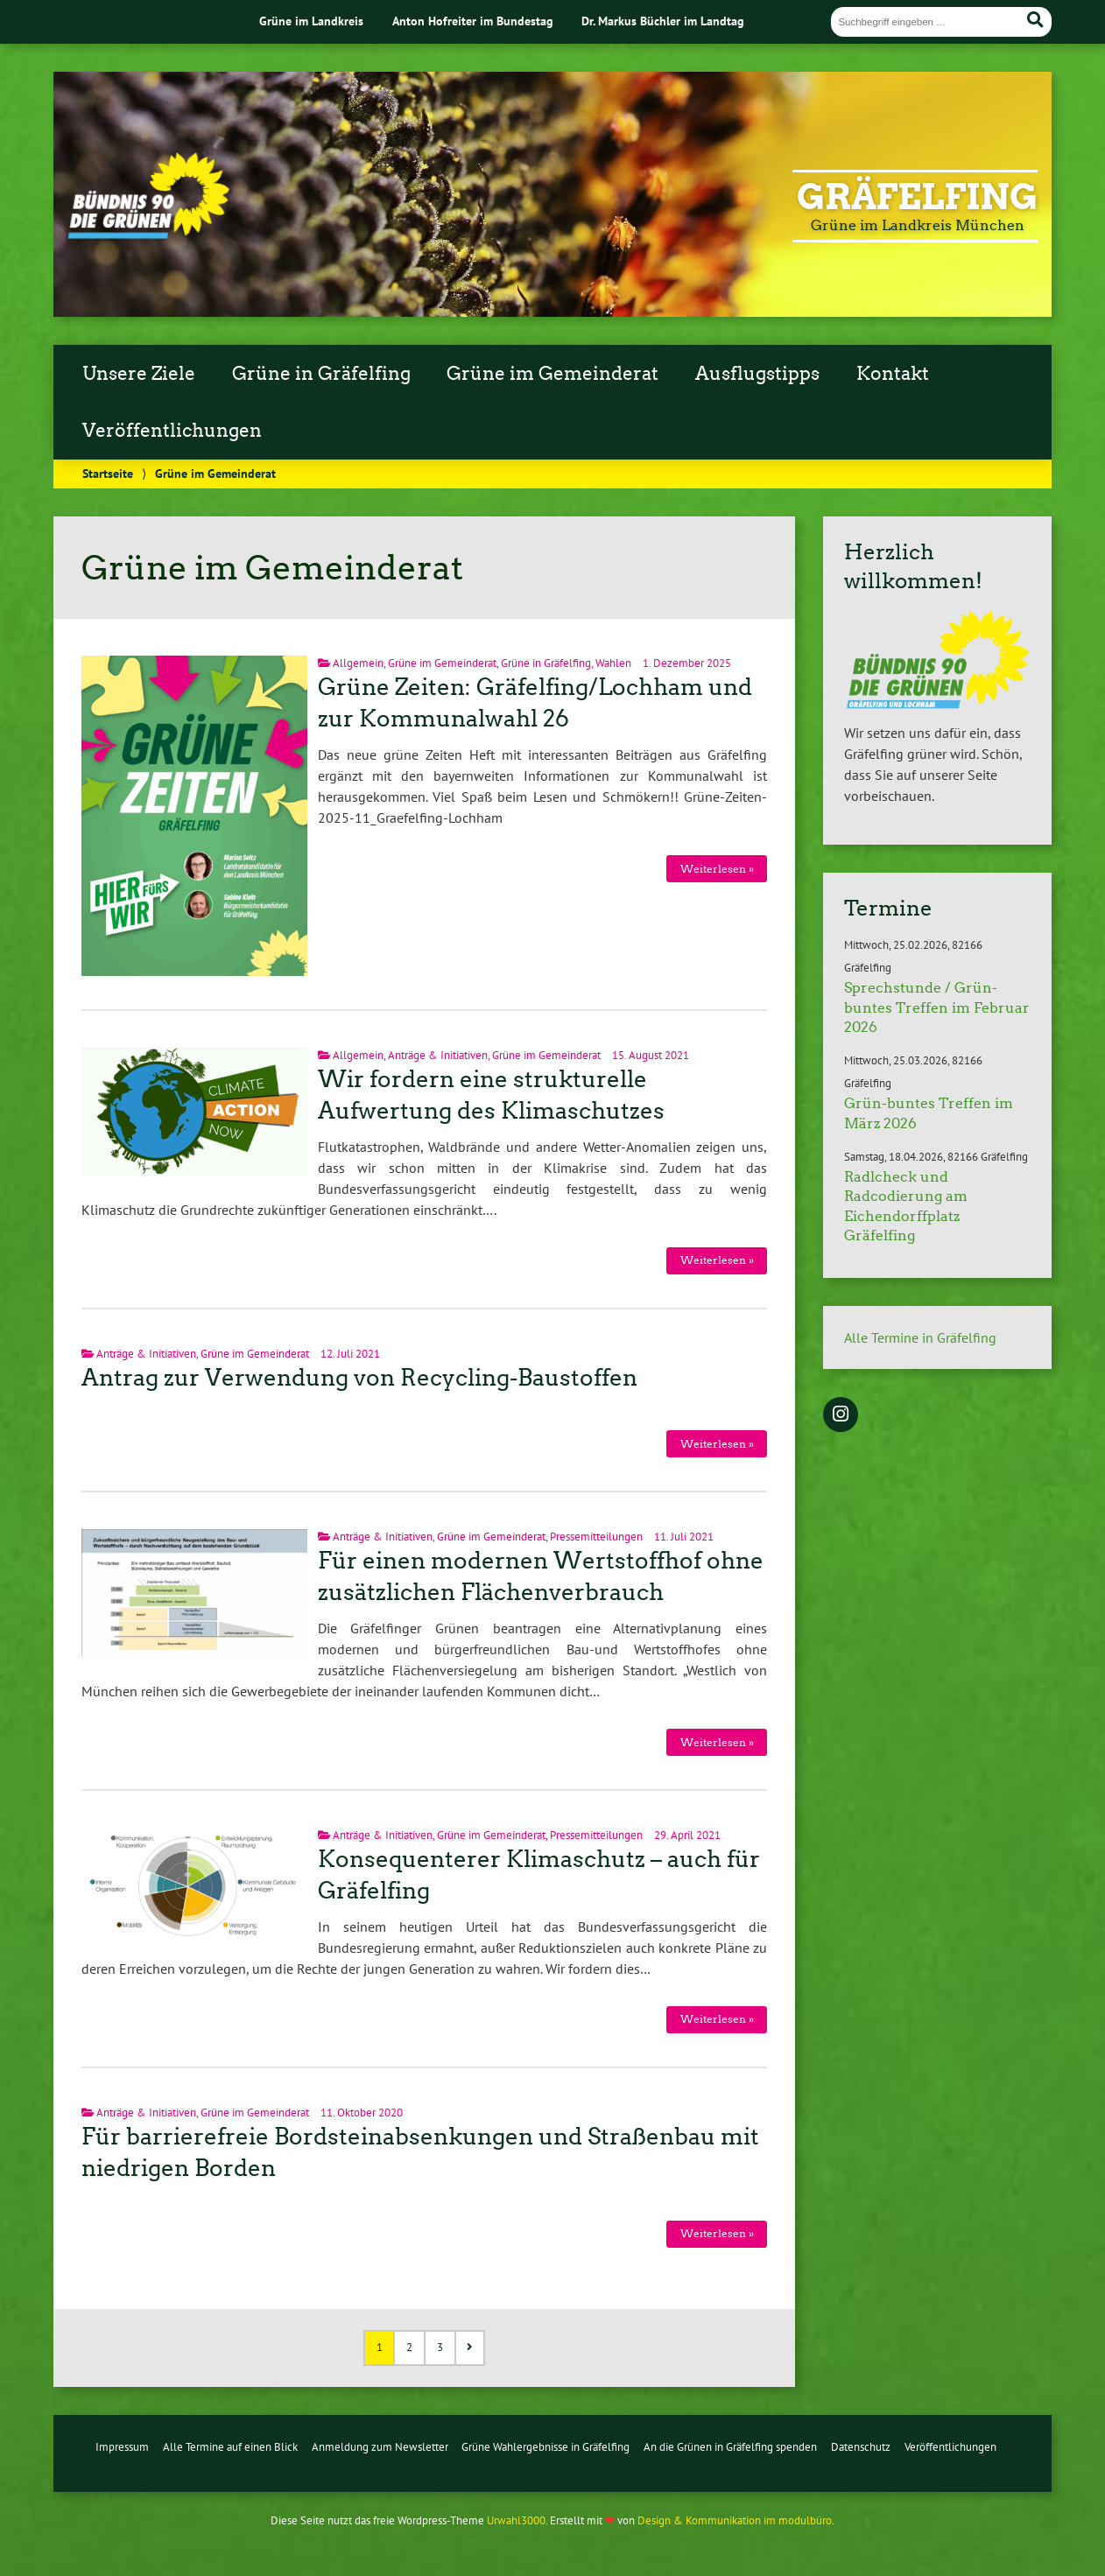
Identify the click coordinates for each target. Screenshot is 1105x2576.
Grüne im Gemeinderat (552, 373)
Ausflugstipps (757, 373)
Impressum (122, 2446)
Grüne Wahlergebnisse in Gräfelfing (545, 2446)
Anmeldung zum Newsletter (380, 2446)
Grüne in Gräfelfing (321, 373)
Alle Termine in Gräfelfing (920, 1337)
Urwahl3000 (516, 2520)
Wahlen (613, 663)
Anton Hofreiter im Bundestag (472, 20)
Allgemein (358, 663)
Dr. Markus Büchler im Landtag (662, 20)
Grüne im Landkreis (311, 20)
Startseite (107, 473)
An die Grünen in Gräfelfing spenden (730, 2446)
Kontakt (892, 373)
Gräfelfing (917, 197)
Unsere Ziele (138, 373)
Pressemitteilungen (596, 1536)
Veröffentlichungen (172, 430)
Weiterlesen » (717, 868)
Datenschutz (860, 2446)
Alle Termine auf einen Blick (230, 2446)
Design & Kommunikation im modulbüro (734, 2520)
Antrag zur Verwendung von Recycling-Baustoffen (359, 1378)
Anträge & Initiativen (438, 1055)
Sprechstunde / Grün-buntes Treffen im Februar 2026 (937, 1007)
